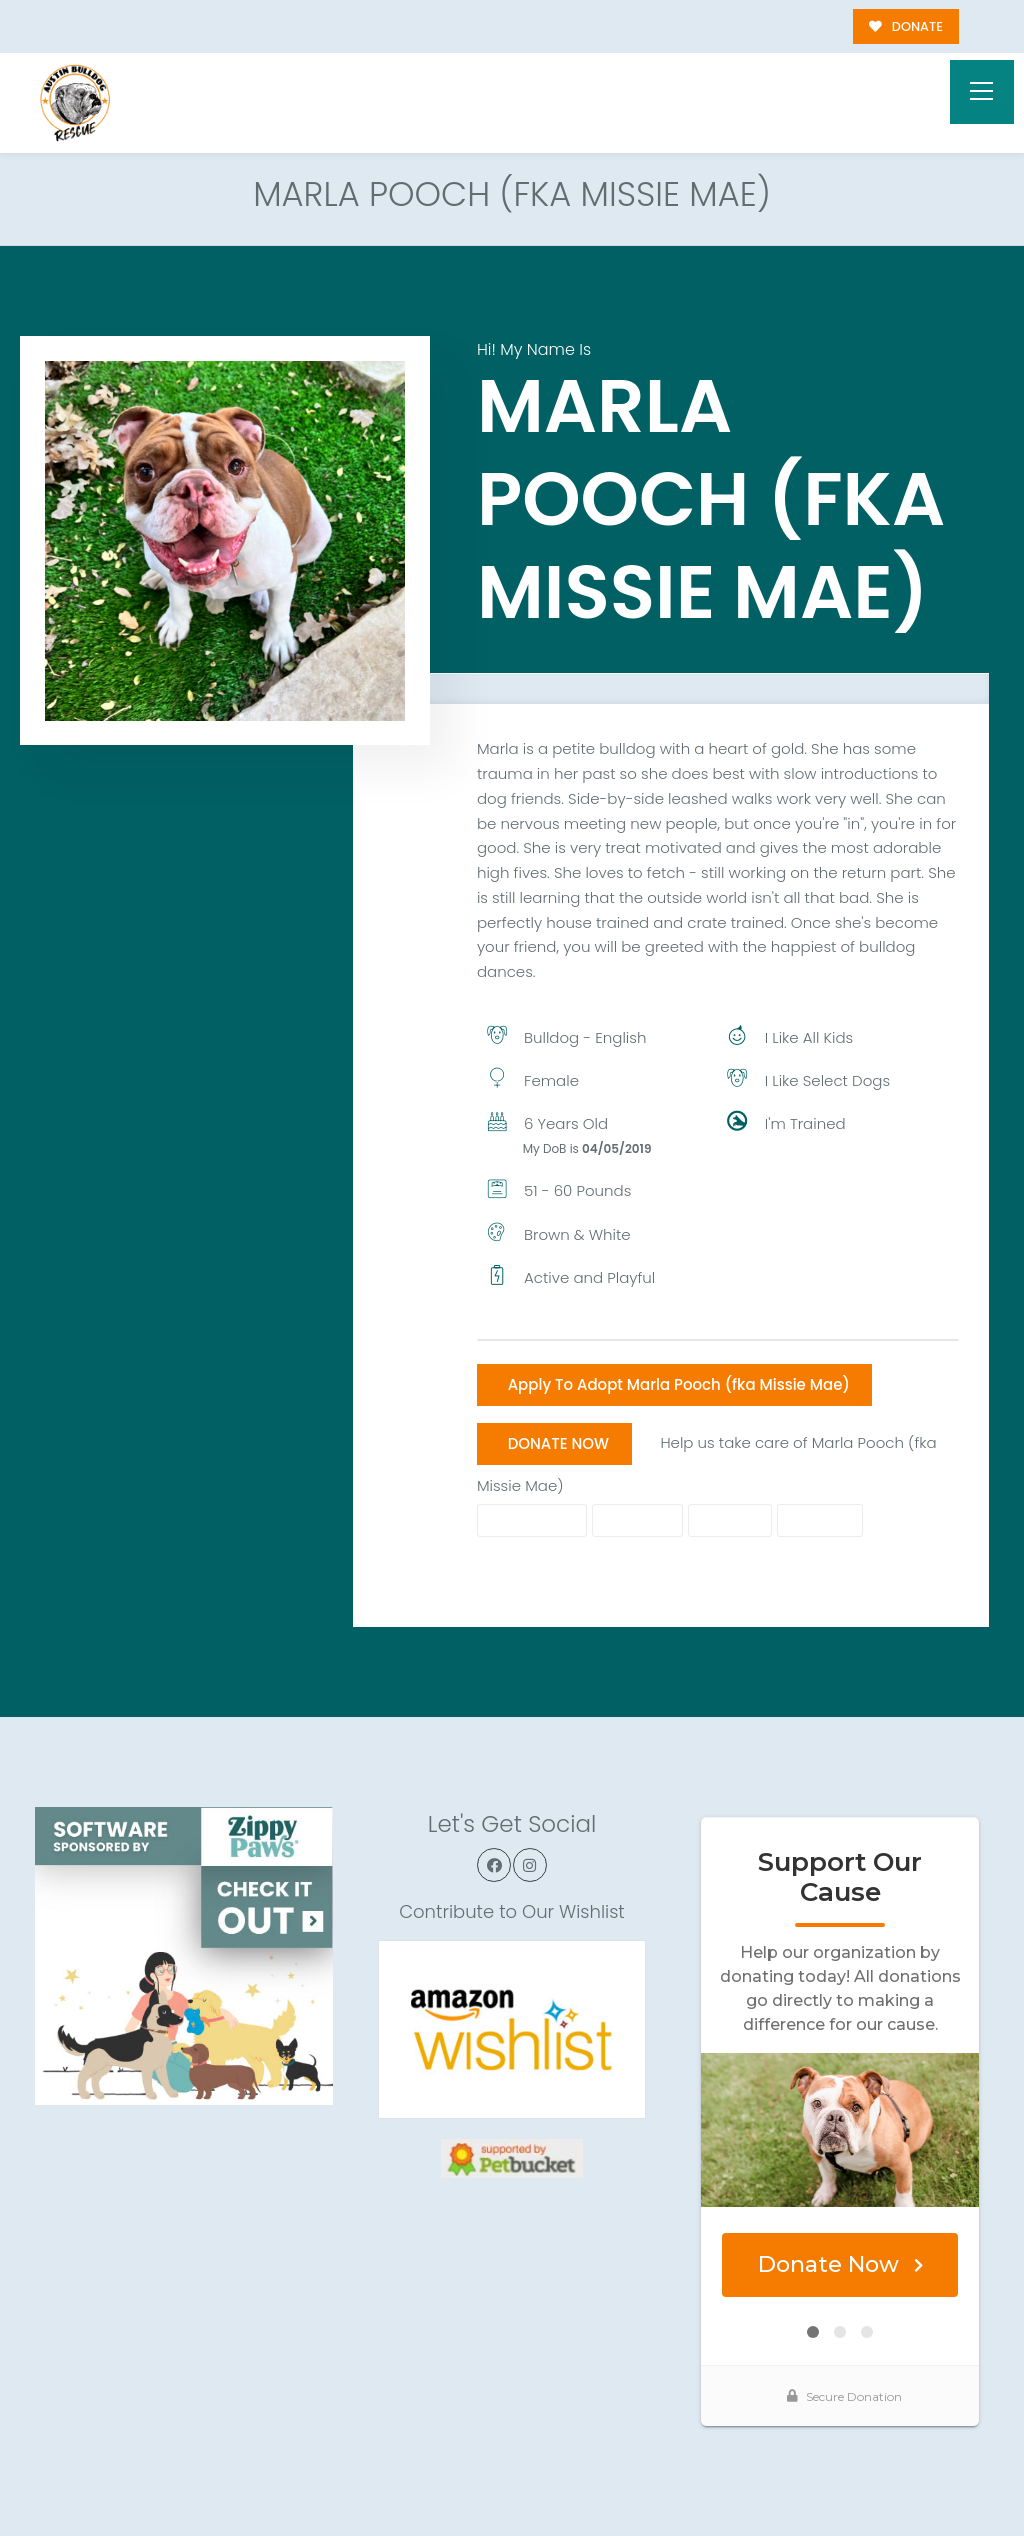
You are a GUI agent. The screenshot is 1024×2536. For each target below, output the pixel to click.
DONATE (906, 26)
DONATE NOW (558, 1443)
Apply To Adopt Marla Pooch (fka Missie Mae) (679, 1384)
